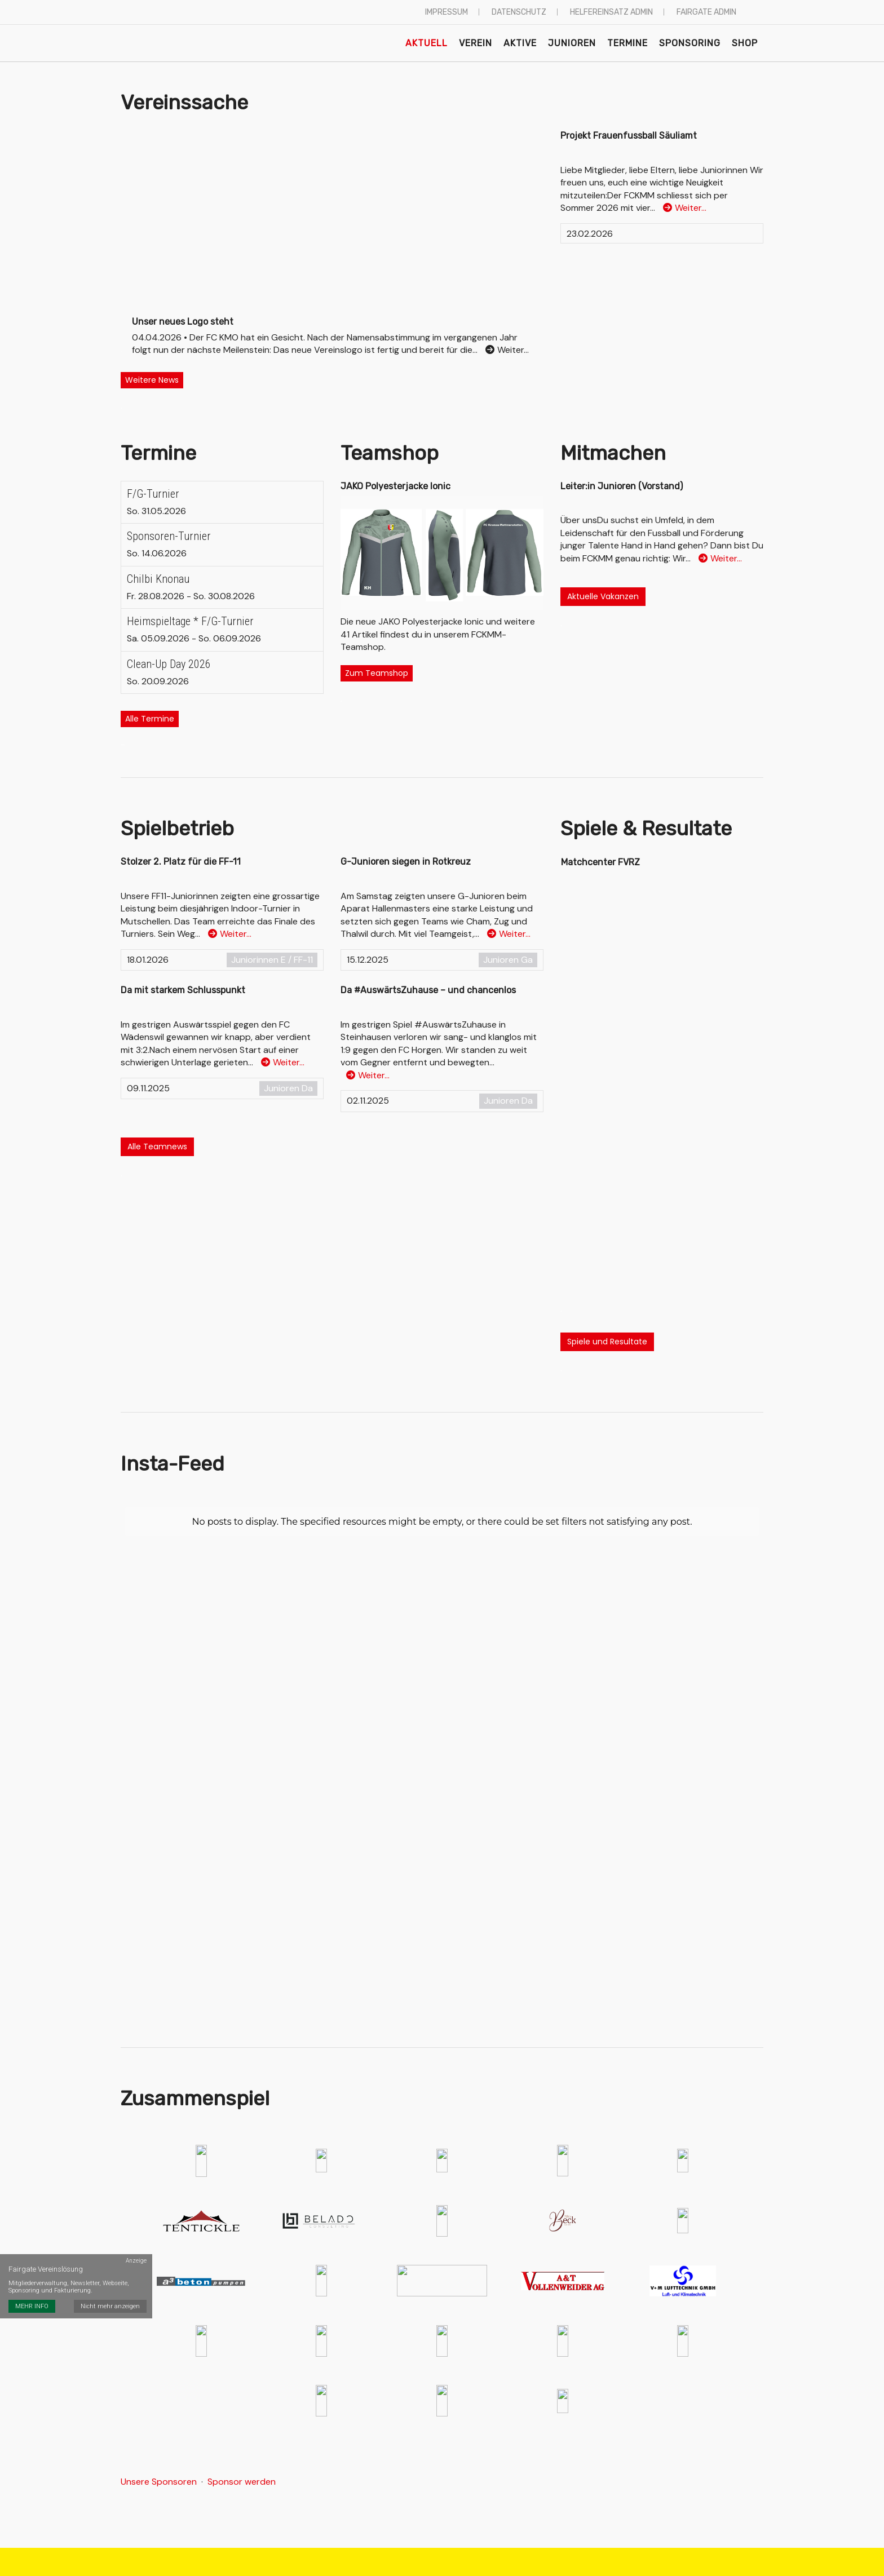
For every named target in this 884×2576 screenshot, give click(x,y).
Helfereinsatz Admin (611, 12)
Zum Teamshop (376, 673)
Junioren (572, 43)
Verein (475, 43)
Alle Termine (149, 718)
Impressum (446, 12)
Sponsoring (690, 43)
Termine (627, 43)
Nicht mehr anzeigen (110, 2306)
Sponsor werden (241, 2482)
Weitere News (152, 380)
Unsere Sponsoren (159, 2482)
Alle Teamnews (157, 1146)
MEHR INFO (31, 2306)
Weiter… (684, 208)
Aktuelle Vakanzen (603, 596)
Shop (745, 43)
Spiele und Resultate (607, 1341)
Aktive (520, 43)
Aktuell (426, 43)
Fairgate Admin (706, 12)
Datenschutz (519, 12)
